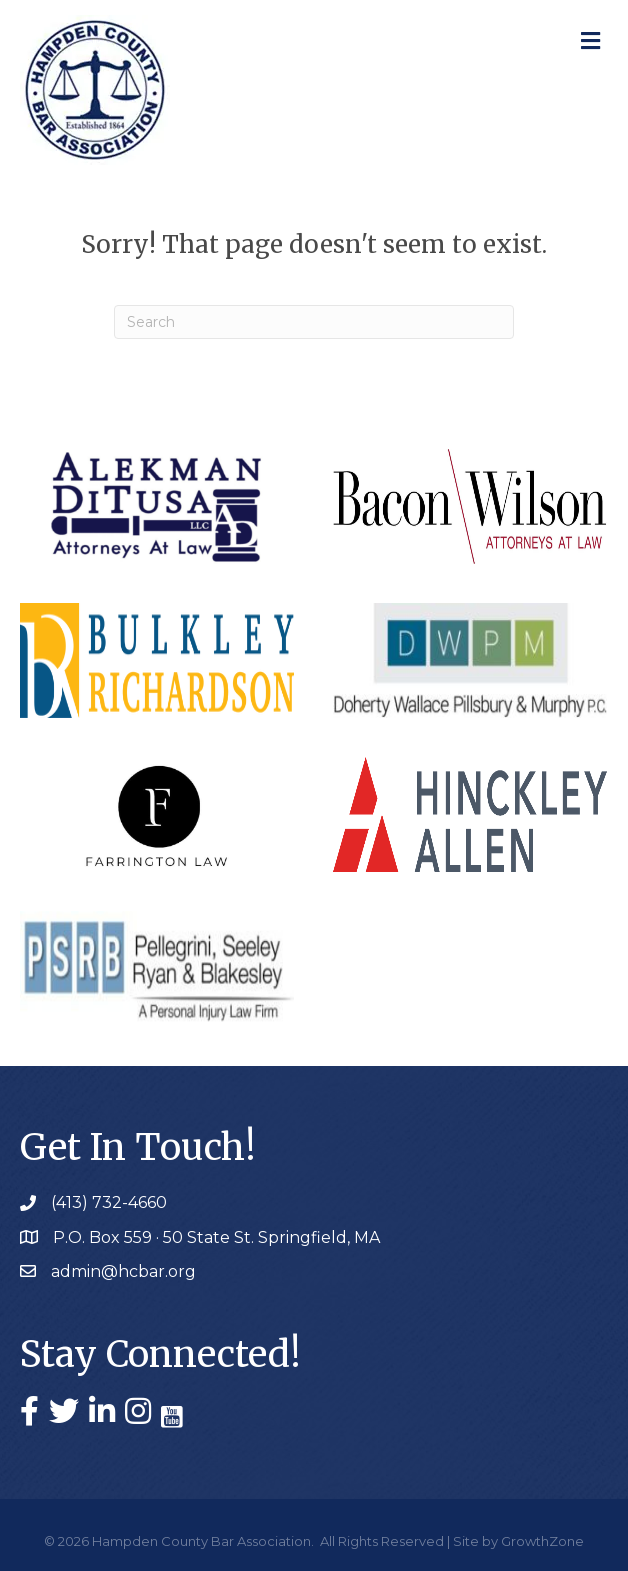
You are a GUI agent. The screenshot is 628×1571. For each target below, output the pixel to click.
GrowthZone (542, 1541)
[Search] (314, 322)
